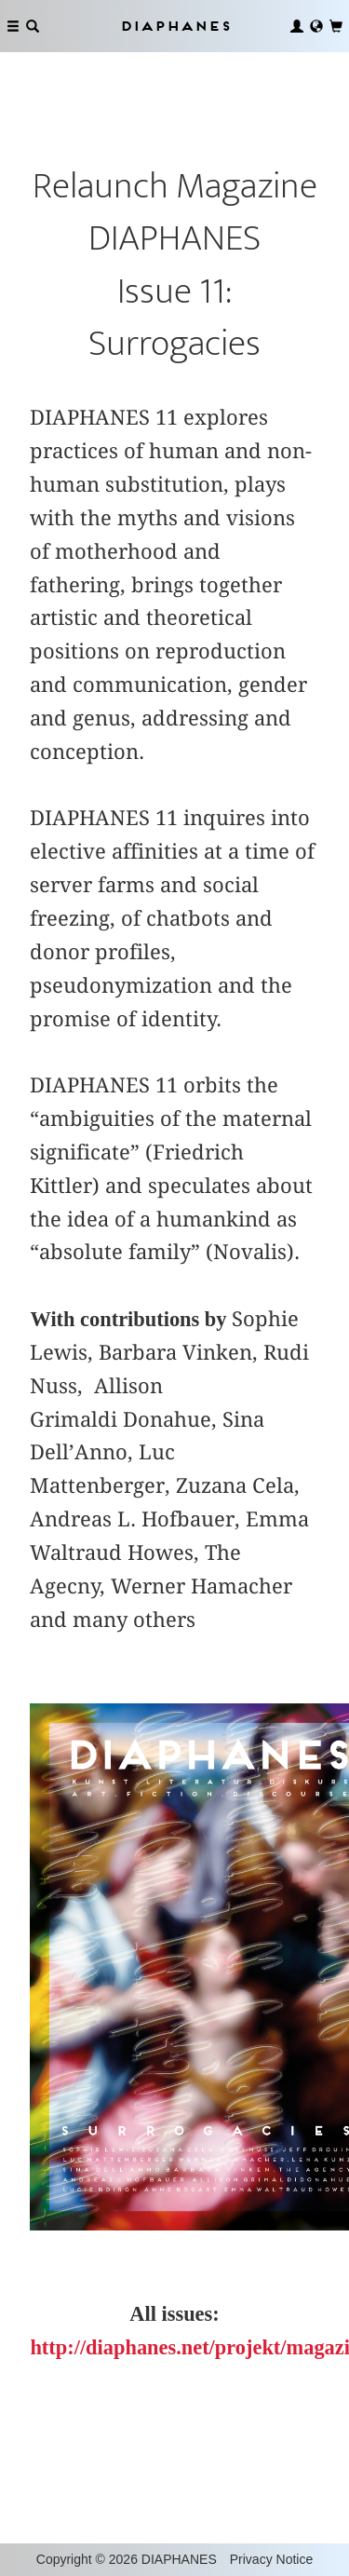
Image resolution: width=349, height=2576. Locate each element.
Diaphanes (175, 26)
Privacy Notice (271, 2559)
